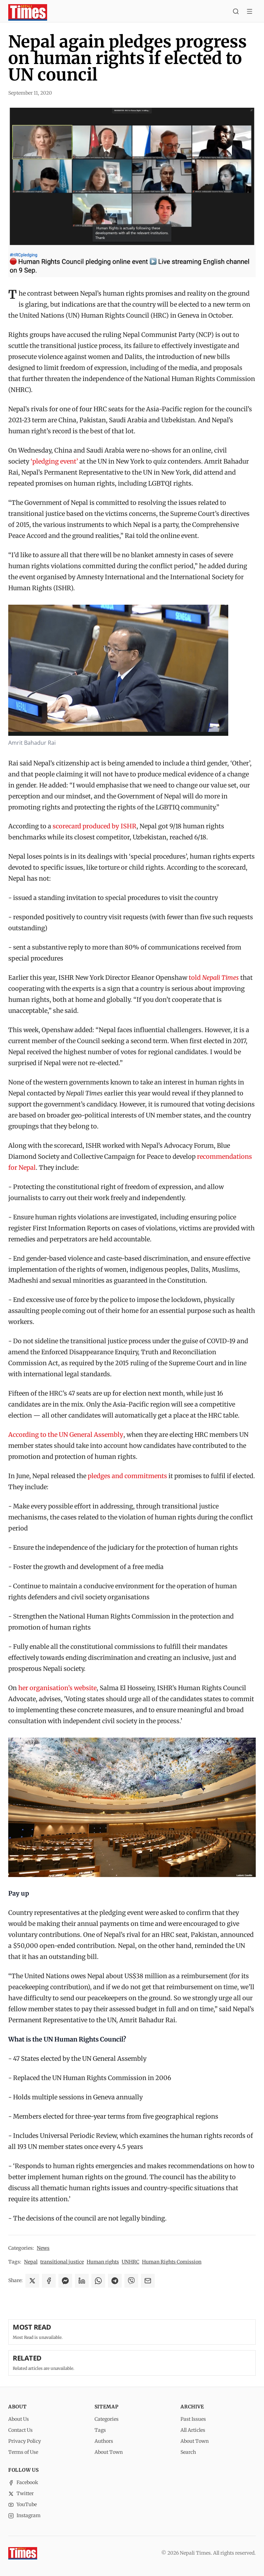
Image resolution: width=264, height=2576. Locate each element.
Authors (104, 2441)
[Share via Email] (148, 2281)
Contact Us (20, 2430)
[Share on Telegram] (115, 2281)
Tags (100, 2430)
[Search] (236, 12)
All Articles (192, 2430)
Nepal (30, 2262)
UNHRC (130, 2262)
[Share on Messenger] (65, 2281)
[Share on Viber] (131, 2281)
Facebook (23, 2482)
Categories (107, 2419)
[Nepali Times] (22, 2553)
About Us (18, 2419)
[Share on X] (32, 2281)
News (43, 2248)
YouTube (22, 2504)
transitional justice (62, 2262)
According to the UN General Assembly (65, 1435)
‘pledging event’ (54, 461)
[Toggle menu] (249, 12)
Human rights (103, 2262)
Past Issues (193, 2419)
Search (188, 2452)
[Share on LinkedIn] (82, 2281)
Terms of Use (23, 2452)
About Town (109, 2452)
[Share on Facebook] (49, 2281)
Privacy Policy (24, 2441)
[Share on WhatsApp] (98, 2281)
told (214, 978)
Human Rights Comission (171, 2262)
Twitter (21, 2493)
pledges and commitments (127, 1476)
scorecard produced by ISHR (94, 826)
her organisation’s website (57, 1688)
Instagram (24, 2515)
